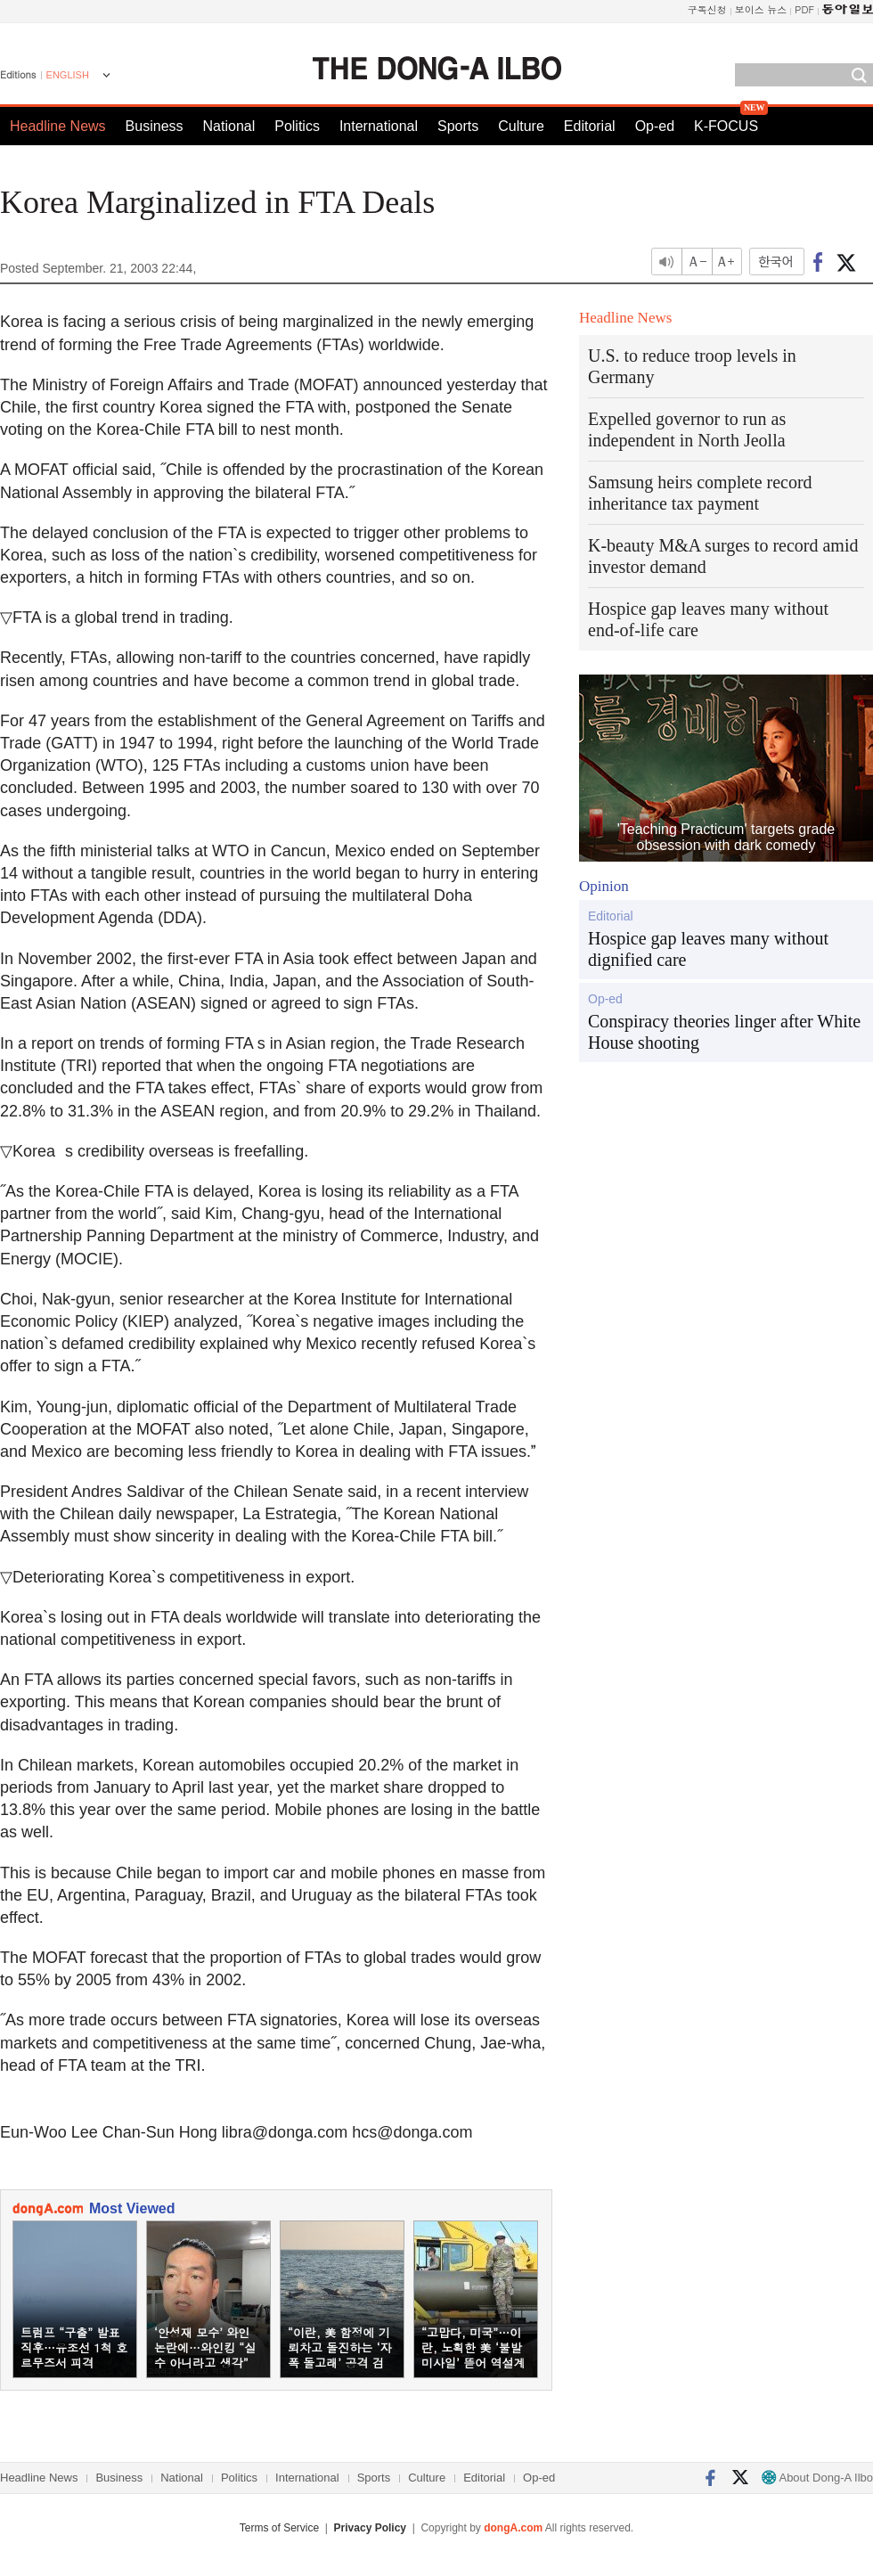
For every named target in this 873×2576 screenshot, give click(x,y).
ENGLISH (67, 75)
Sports (457, 126)
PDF (804, 9)
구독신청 (707, 9)
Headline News (58, 126)
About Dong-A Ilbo (817, 2477)
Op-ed (654, 126)
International (378, 126)
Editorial (590, 126)
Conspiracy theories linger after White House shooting (724, 1031)
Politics (297, 126)
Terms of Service (279, 2528)
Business (155, 126)
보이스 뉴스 (761, 9)
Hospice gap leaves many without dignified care (708, 948)
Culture (521, 126)
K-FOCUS (726, 126)
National (229, 126)
